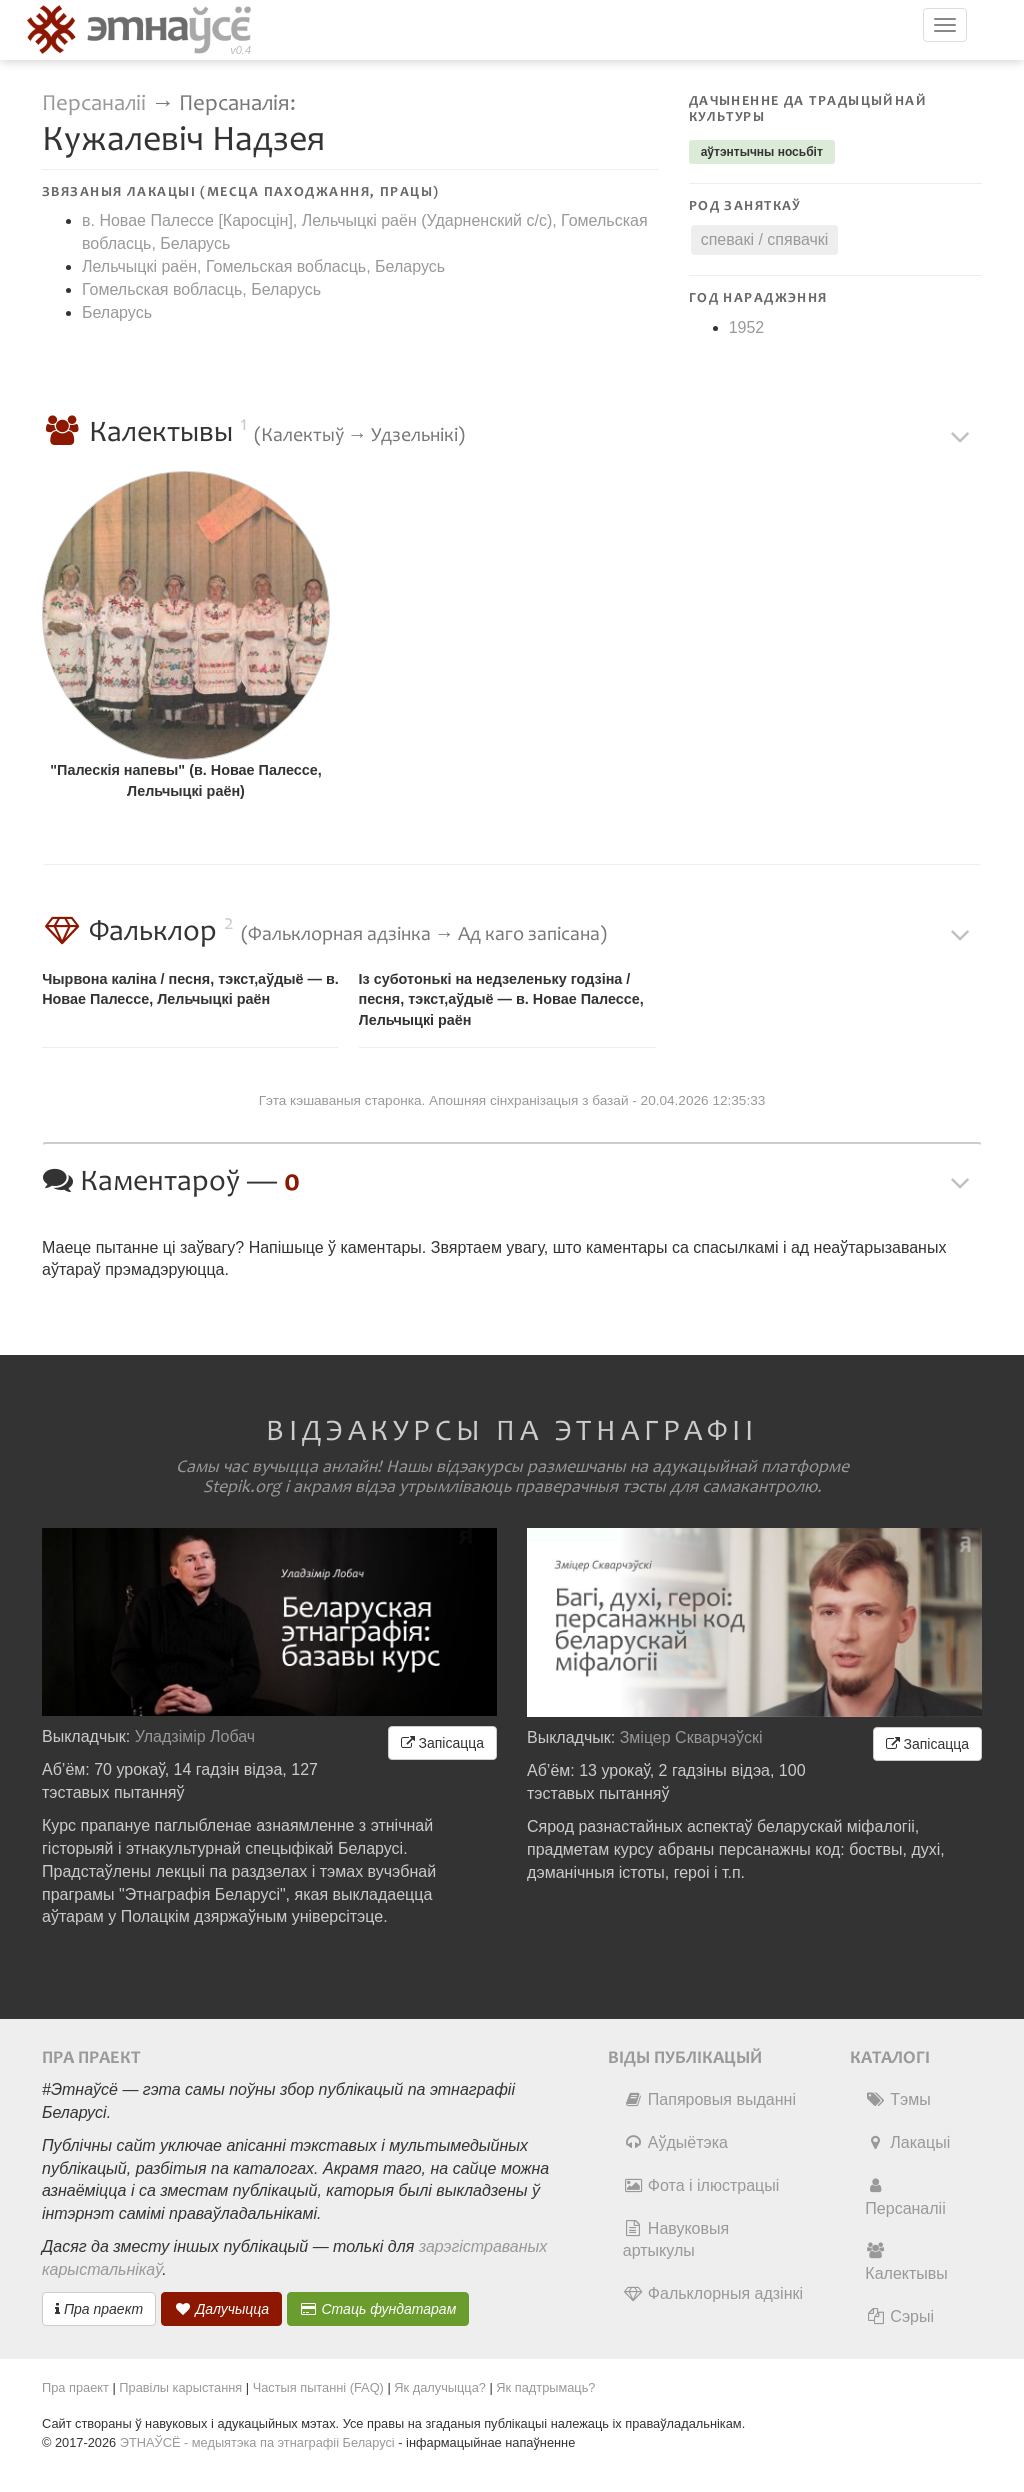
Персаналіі (94, 103)
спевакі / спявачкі (765, 239)
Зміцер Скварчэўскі (691, 1737)
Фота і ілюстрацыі (701, 2185)
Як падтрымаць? (545, 2387)
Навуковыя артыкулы (676, 2240)
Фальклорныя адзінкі (713, 2293)
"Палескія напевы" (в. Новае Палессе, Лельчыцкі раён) (185, 780)
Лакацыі (907, 2142)
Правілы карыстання (180, 2387)
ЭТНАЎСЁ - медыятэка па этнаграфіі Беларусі (257, 2442)
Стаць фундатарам (378, 2309)
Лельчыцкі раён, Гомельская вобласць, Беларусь (263, 266)
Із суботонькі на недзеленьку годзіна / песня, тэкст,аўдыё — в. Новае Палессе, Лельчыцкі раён (501, 999)
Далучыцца (222, 2309)
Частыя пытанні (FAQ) (318, 2387)
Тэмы (897, 2099)
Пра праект (99, 2309)
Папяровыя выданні (709, 2099)
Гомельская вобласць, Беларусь (201, 289)
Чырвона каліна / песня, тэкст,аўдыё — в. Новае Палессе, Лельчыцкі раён (190, 989)
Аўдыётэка (675, 2142)
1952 (747, 327)
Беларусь (117, 312)
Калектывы (906, 2262)
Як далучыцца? (440, 2387)
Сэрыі (899, 2316)
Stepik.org (242, 1487)
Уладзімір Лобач (195, 1736)
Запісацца (442, 1743)
